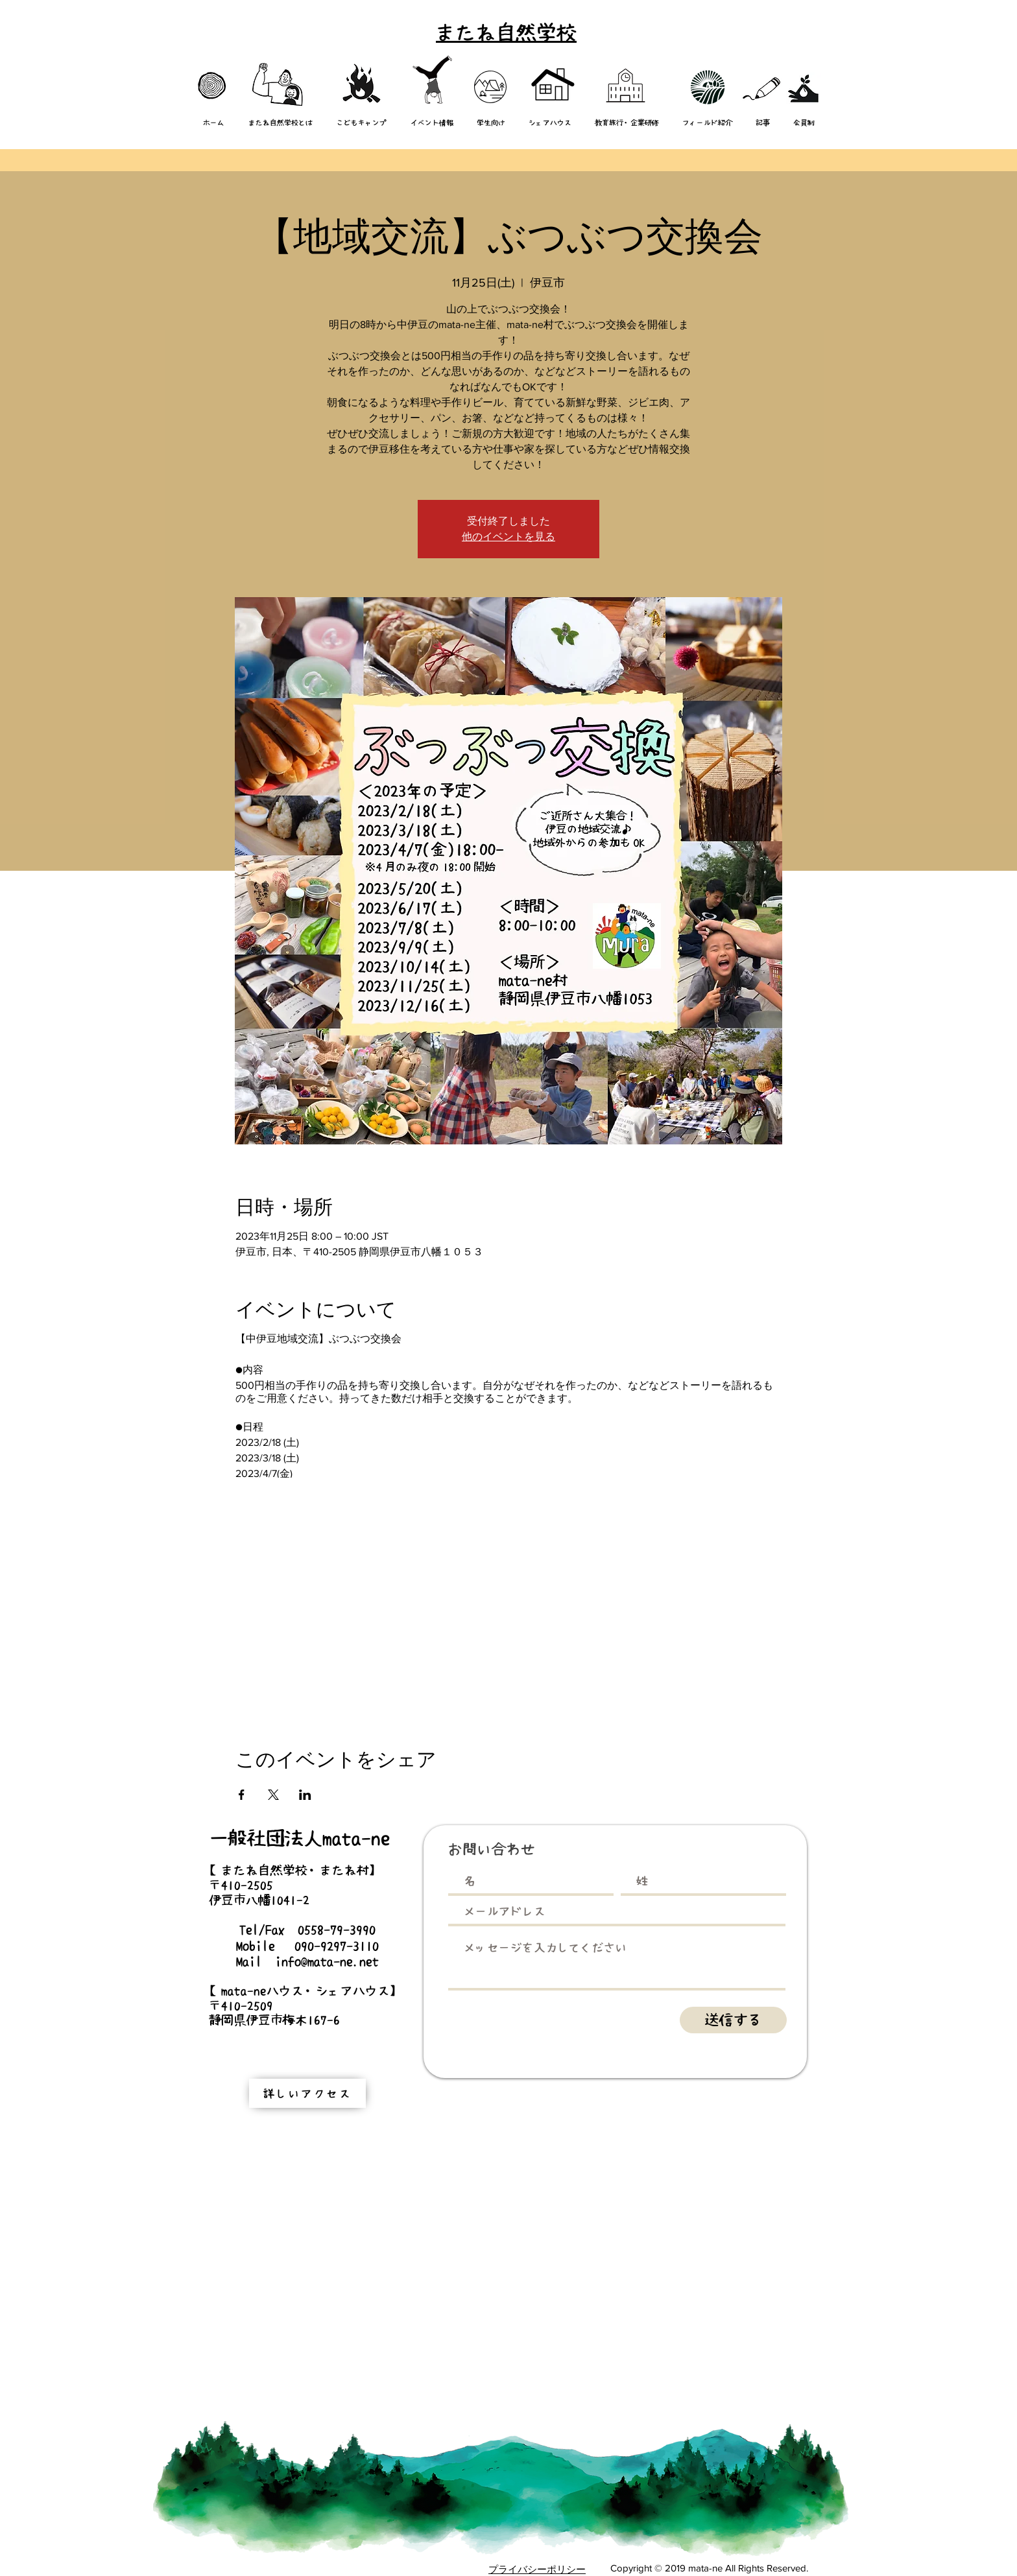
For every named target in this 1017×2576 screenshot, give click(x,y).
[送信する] (733, 2020)
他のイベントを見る (508, 536)
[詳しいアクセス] (307, 2093)
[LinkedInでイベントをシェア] (305, 1795)
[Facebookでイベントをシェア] (241, 1795)
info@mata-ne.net (327, 1961)
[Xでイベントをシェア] (273, 1795)
